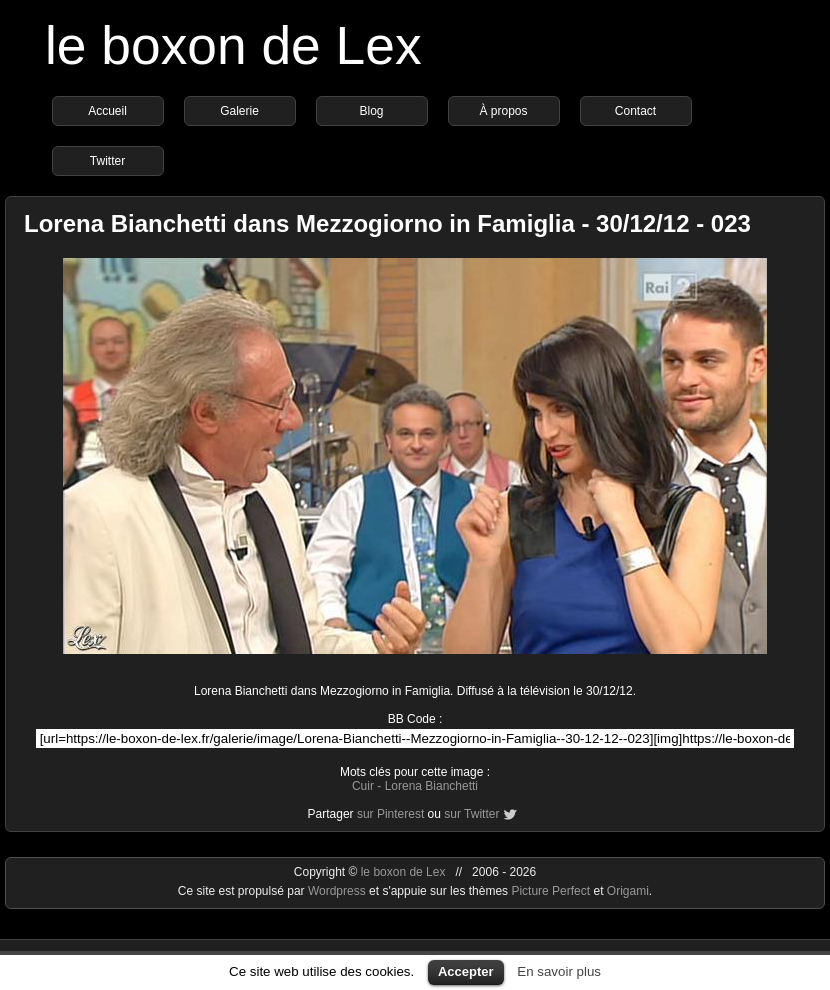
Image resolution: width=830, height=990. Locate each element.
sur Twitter (471, 814)
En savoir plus (559, 971)
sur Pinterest (390, 814)
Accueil (107, 111)
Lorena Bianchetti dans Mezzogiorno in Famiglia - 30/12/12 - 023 (387, 223)
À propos (503, 111)
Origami (628, 891)
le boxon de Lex (233, 45)
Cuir (363, 786)
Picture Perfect (550, 891)
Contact (635, 111)
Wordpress (338, 891)
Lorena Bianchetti (431, 786)
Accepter (466, 971)
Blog (371, 111)
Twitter (107, 161)
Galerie (239, 111)
